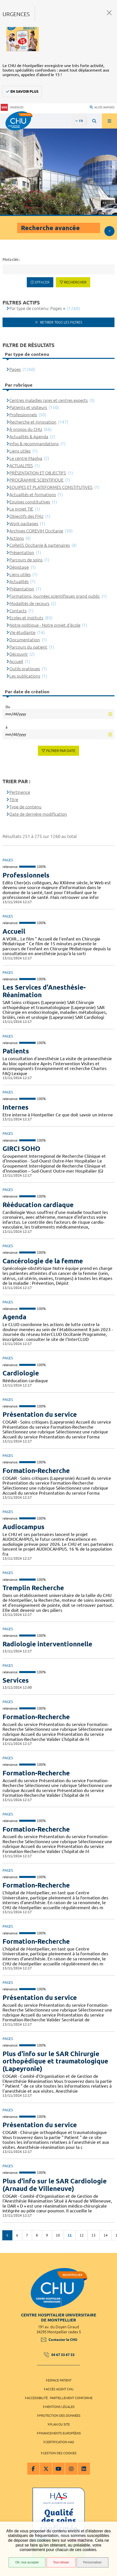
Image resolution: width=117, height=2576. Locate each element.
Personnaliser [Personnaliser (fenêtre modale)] (92, 2562)
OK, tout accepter (27, 2562)
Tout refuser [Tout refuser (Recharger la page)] (61, 2562)
